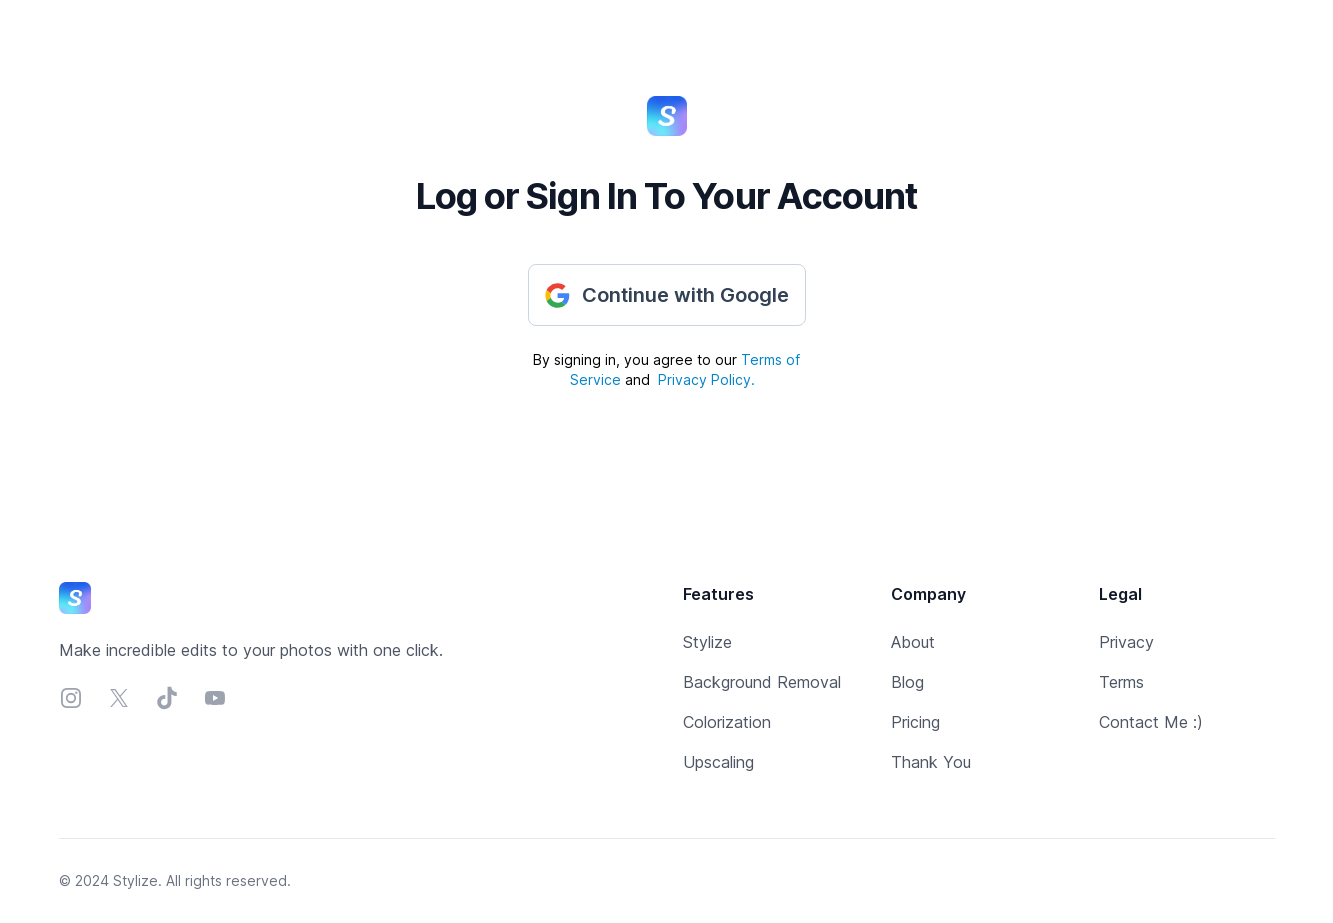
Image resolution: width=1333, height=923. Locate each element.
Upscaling (718, 762)
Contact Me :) (1151, 722)
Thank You (931, 762)
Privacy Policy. (706, 379)
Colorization (727, 722)
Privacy (1126, 642)
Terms (1121, 682)
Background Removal (762, 682)
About (913, 642)
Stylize (707, 642)
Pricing (915, 722)
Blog (907, 682)
